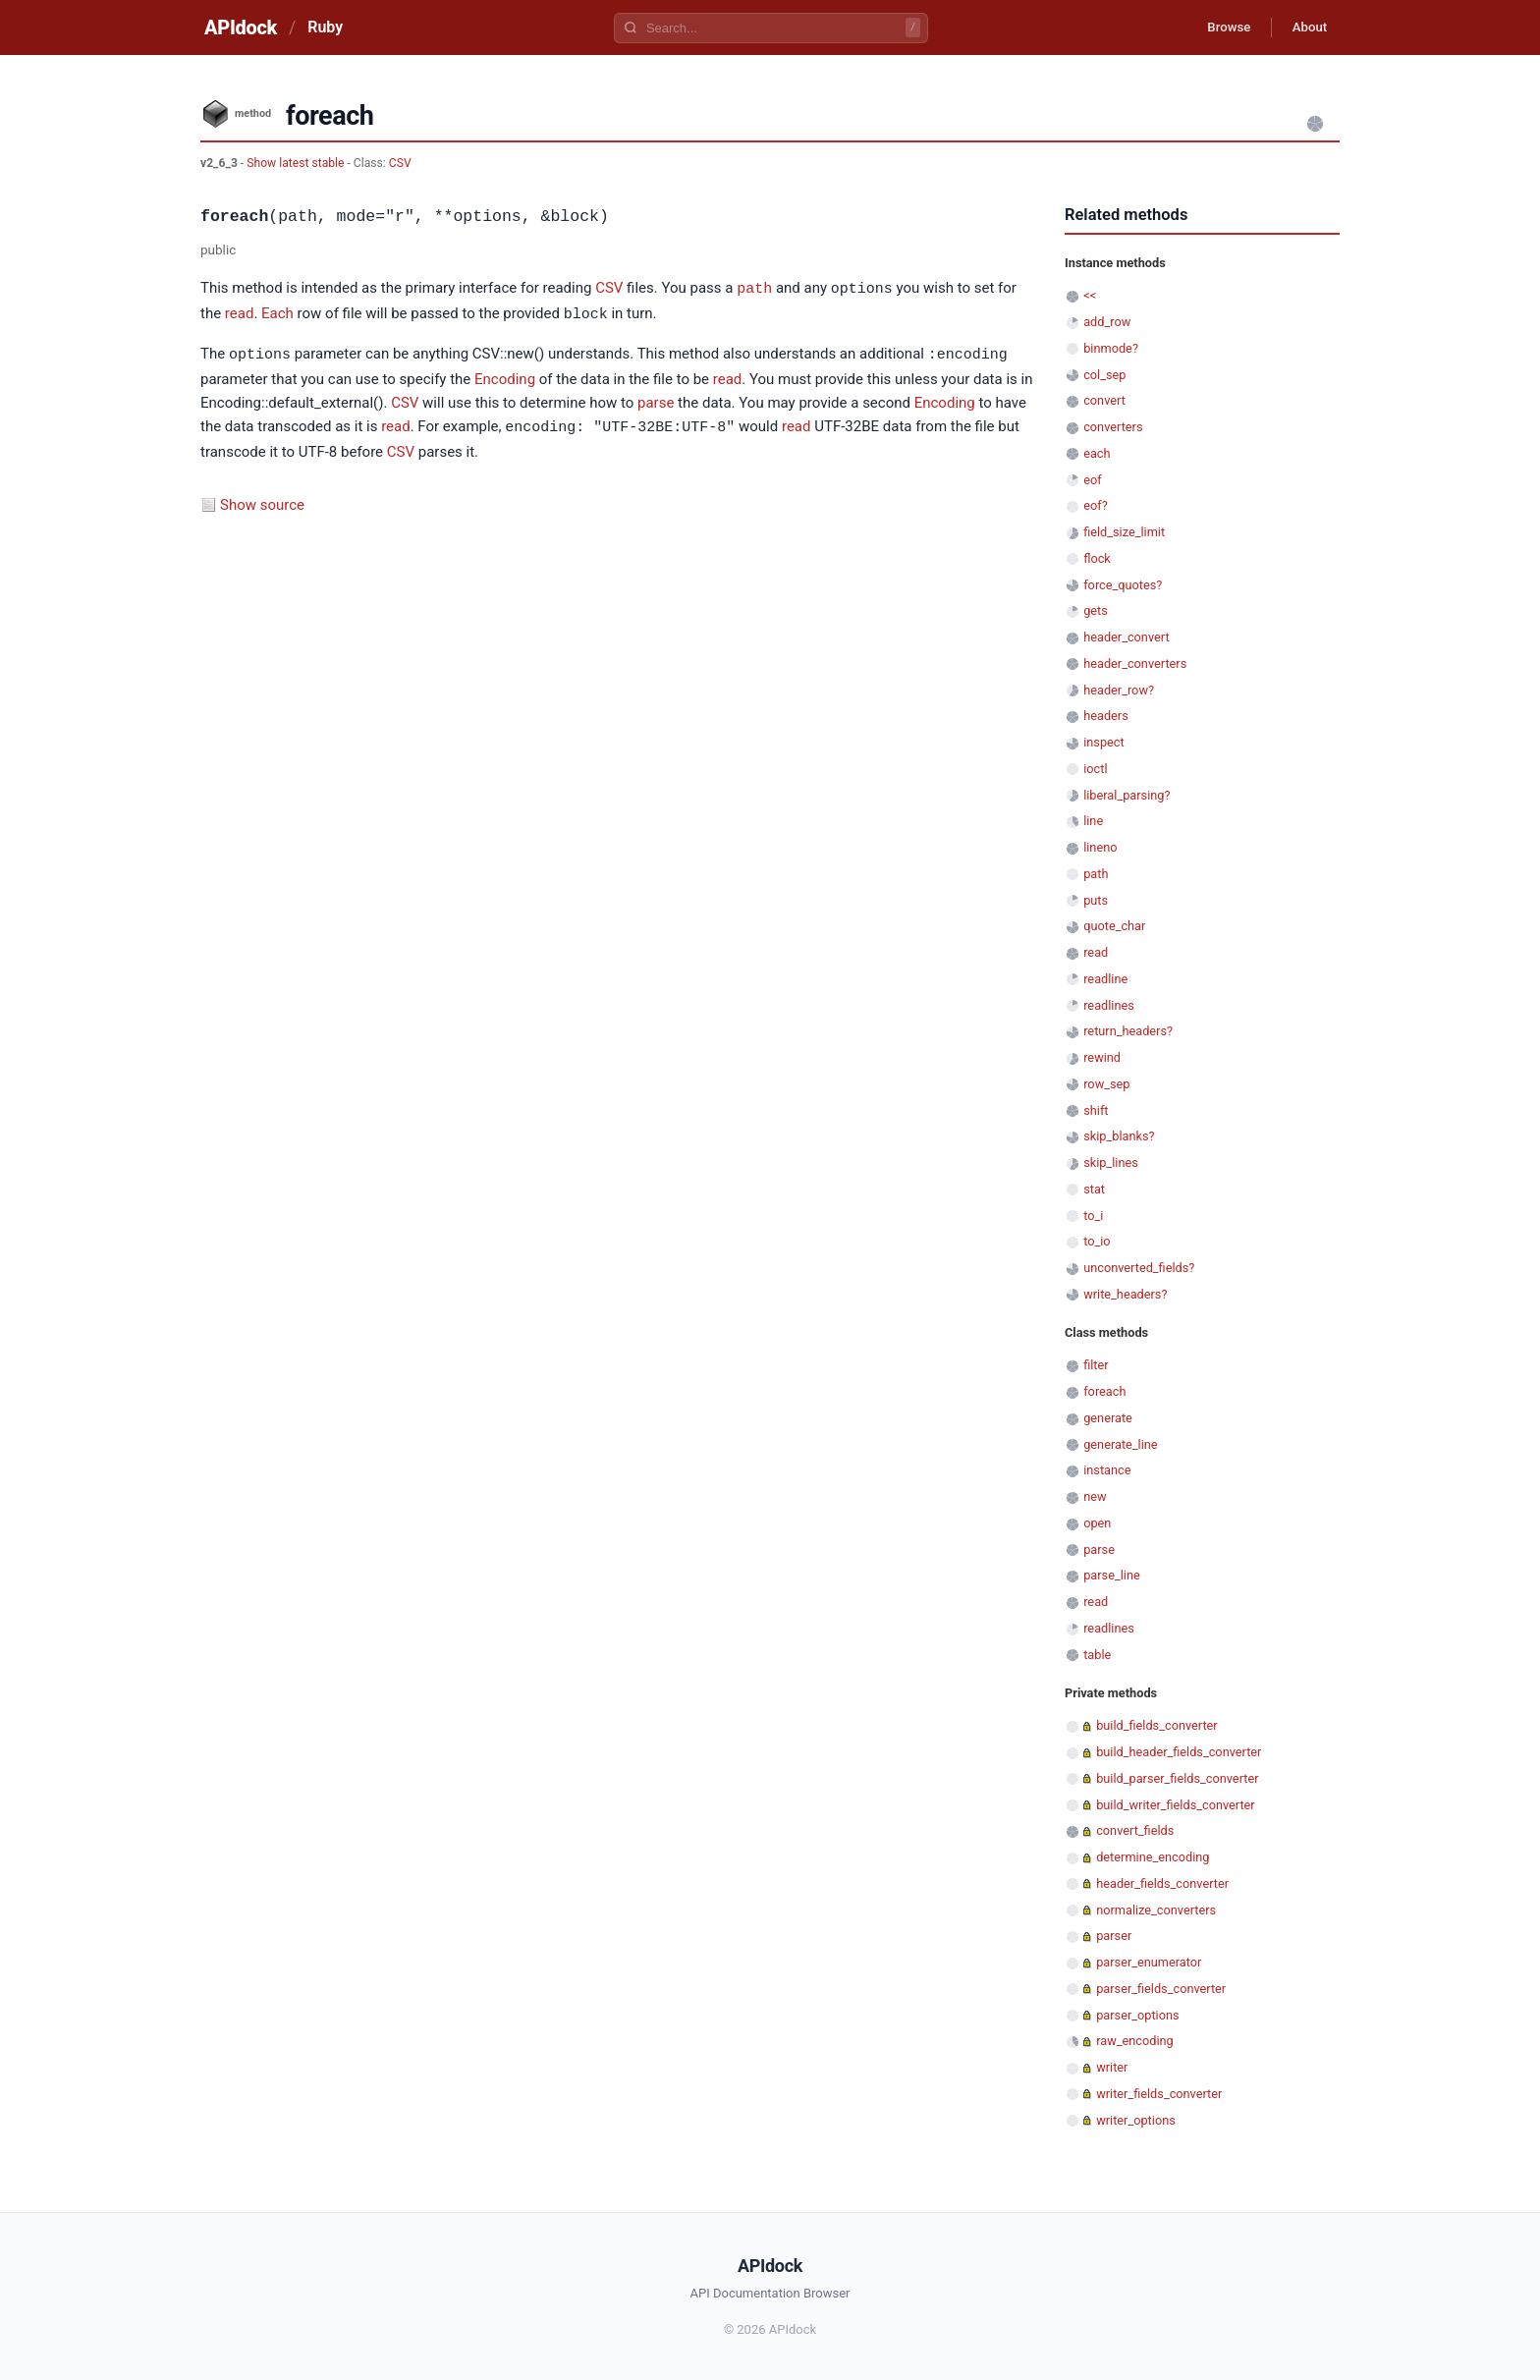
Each (277, 313)
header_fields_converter (1162, 1883)
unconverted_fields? (1138, 1267)
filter (1095, 1364)
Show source (262, 501)
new (1094, 1496)
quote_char (1114, 925)
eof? (1095, 505)
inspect (1104, 742)
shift (1095, 1110)
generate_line (1120, 1444)
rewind (1102, 1057)
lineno (1100, 847)
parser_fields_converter (1161, 1988)
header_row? (1118, 690)
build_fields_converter (1157, 1725)
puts (1095, 900)
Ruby (325, 27)
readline (1105, 978)
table (1097, 1654)
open (1097, 1523)
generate (1107, 1418)
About (1305, 27)
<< (1089, 295)
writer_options (1136, 2120)
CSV (400, 163)
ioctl (1095, 768)
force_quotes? (1122, 585)
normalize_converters (1156, 1910)
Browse (1216, 27)
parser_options (1137, 2015)
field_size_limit (1124, 532)
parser (1113, 1935)
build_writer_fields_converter (1175, 1805)
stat (1094, 1189)
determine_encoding (1152, 1857)
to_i (1093, 1215)
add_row (1106, 321)
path (754, 288)
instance (1106, 1470)
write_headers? (1125, 1294)
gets (1095, 610)
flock (1097, 558)
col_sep (1104, 374)
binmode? (1110, 348)
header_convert (1126, 637)
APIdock (240, 27)
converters (1112, 426)
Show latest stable (297, 163)
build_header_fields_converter (1178, 1751)
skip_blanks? (1118, 1136)
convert (1104, 400)
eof (1092, 479)
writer (1112, 2067)
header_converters (1134, 663)
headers (1105, 715)
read (239, 313)
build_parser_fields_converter (1177, 1778)
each (1096, 453)
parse (655, 400)
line (1093, 820)
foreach (1104, 1391)
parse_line (1111, 1575)
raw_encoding (1135, 2040)
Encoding (504, 376)
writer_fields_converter (1159, 2093)
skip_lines (1110, 1162)
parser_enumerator (1148, 1962)
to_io (1096, 1241)
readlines (1108, 1005)
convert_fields (1135, 1830)
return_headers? (1128, 1031)
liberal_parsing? (1126, 795)
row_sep (1106, 1084)
